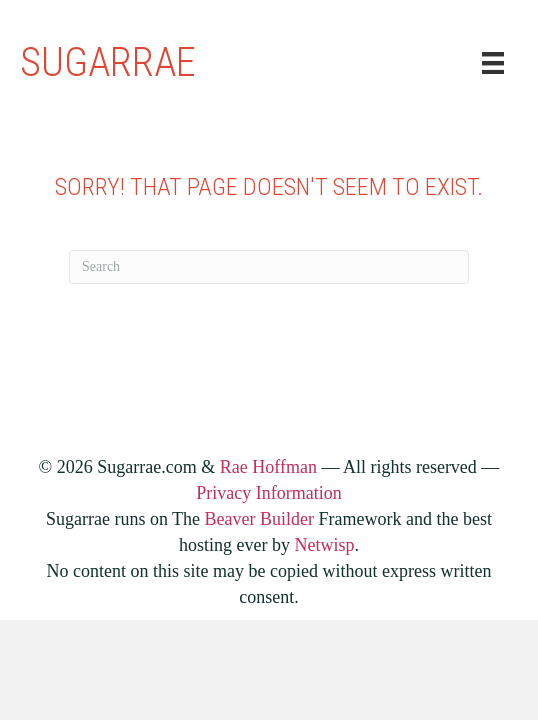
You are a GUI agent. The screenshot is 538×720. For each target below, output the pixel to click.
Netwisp (324, 545)
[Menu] (493, 63)
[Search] (269, 267)
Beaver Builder (259, 519)
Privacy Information (268, 493)
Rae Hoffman (268, 467)
